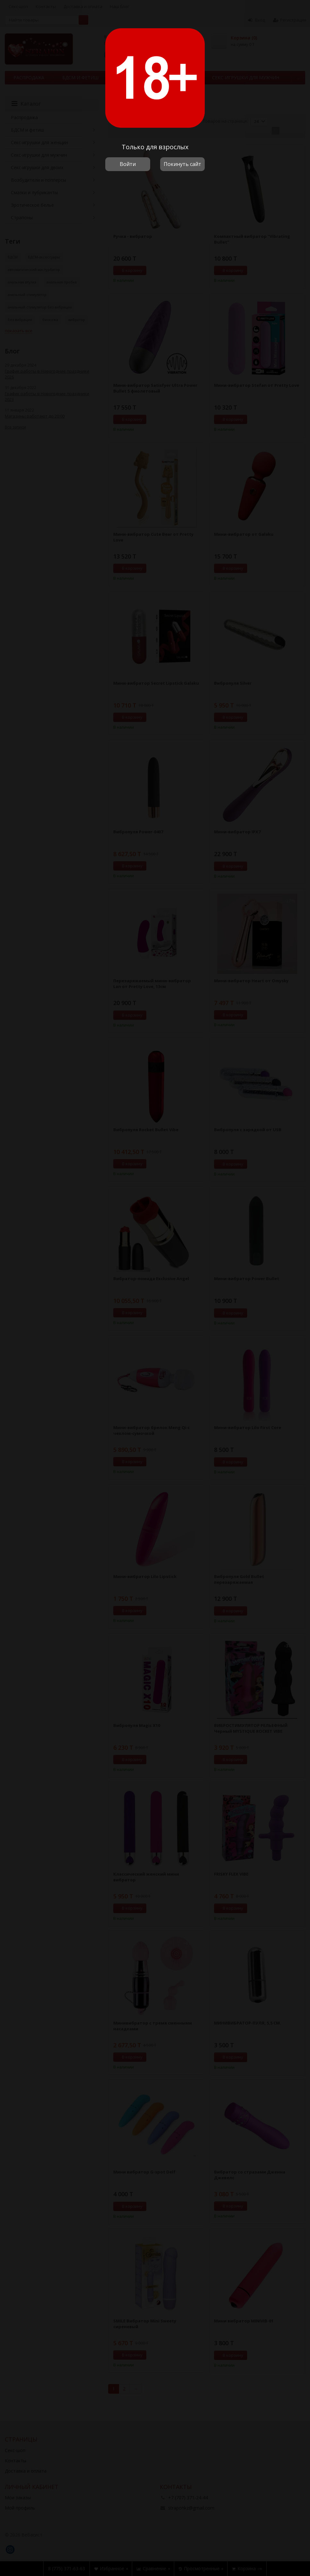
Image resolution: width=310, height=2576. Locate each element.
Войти (128, 164)
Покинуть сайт (182, 164)
